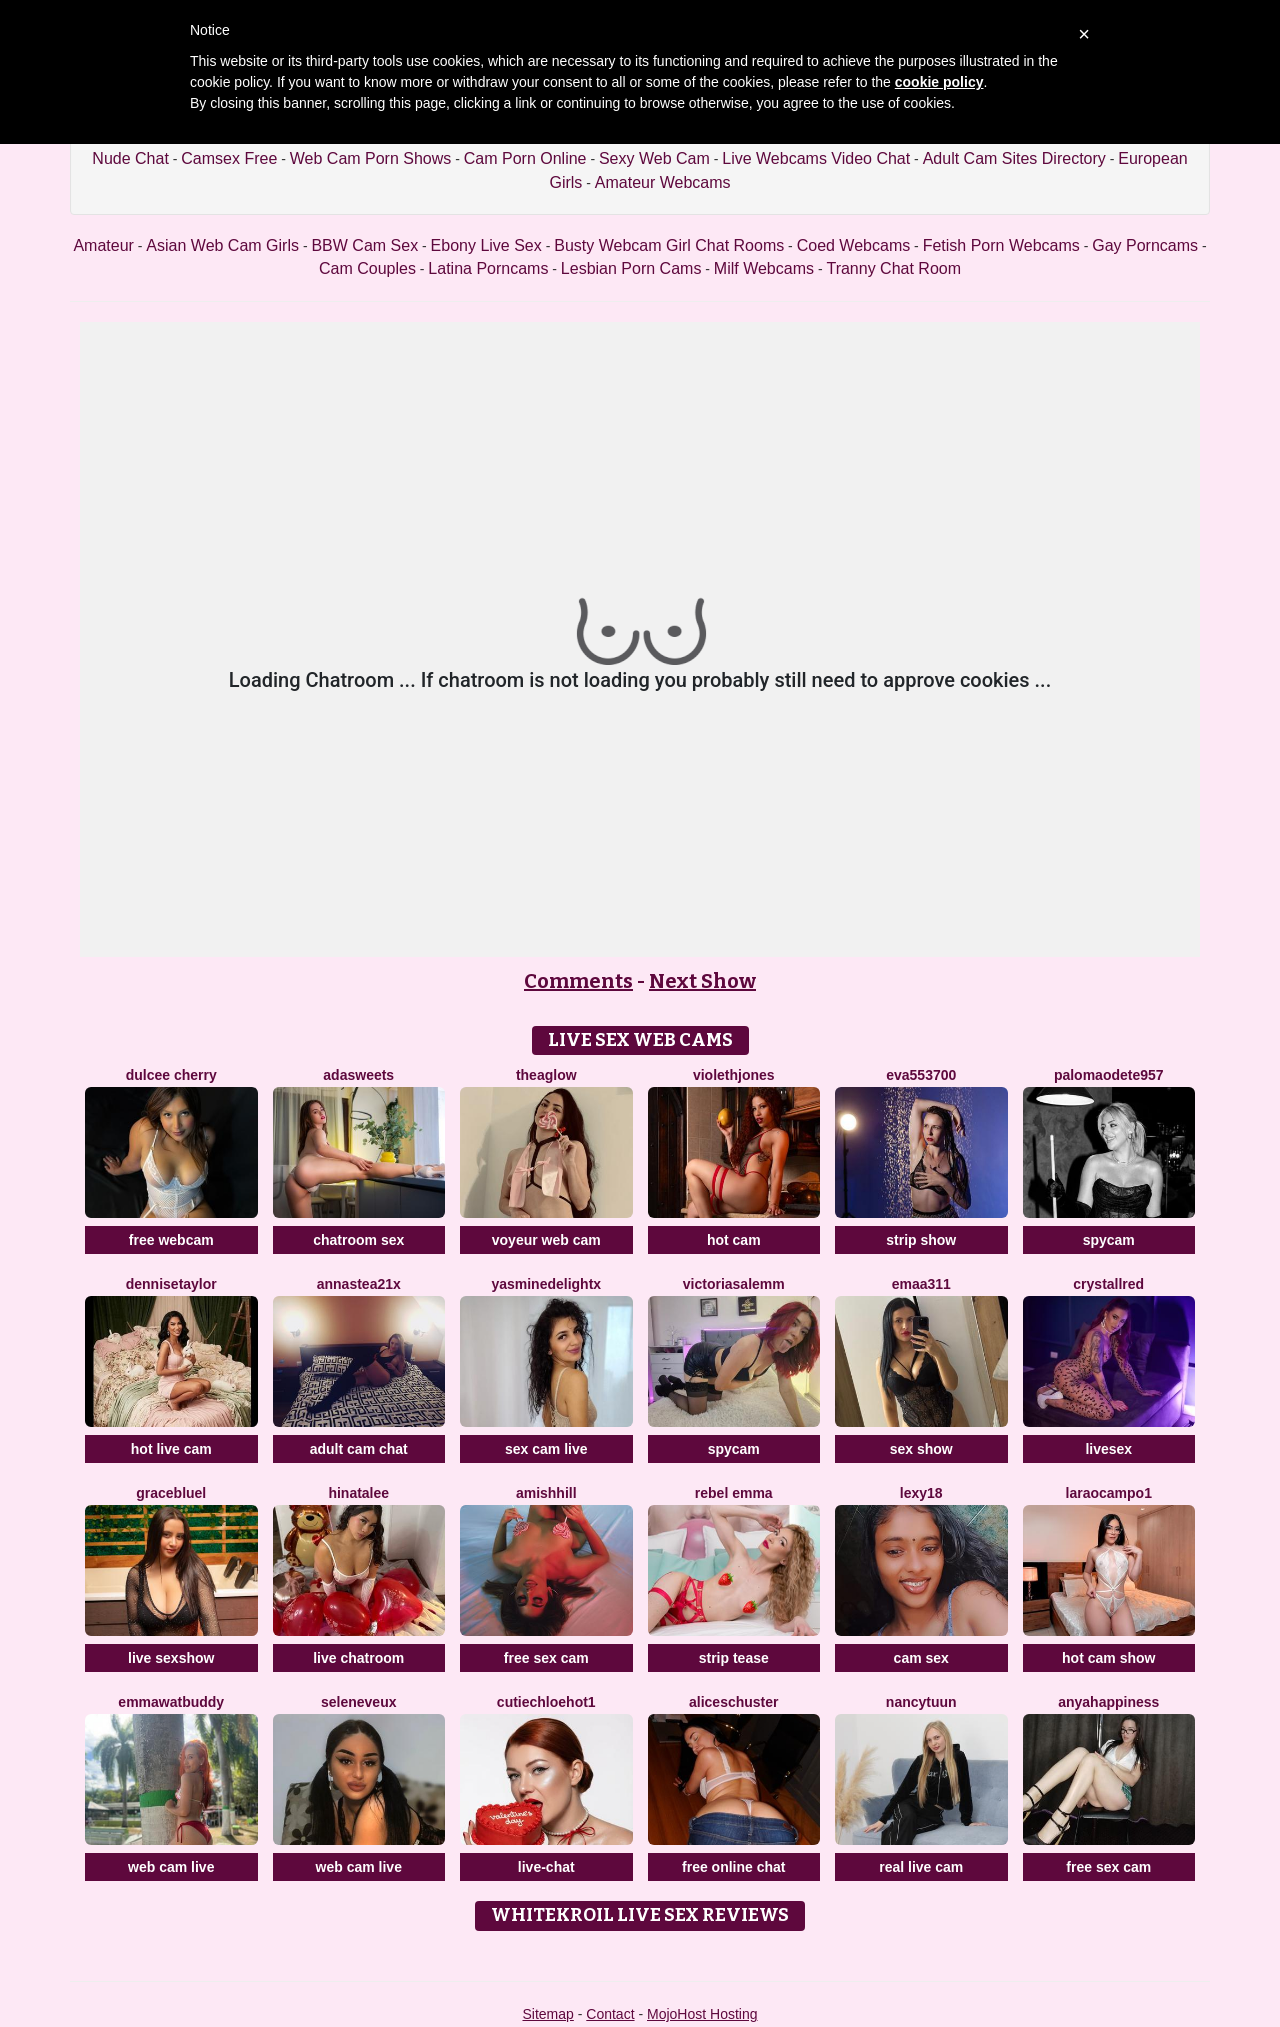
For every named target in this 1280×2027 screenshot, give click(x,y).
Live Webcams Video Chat (816, 158)
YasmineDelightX (546, 1284)
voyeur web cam (546, 1240)
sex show (921, 1449)
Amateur (103, 245)
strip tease (734, 1658)
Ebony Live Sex (486, 245)
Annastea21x (359, 1284)
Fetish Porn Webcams (1001, 245)
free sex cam (546, 1658)
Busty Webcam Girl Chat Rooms (669, 245)
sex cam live (546, 1449)
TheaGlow (546, 1075)
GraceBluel (171, 1493)
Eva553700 (921, 1075)
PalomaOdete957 (1109, 1075)
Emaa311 (921, 1284)
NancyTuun (921, 1702)
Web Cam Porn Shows (371, 158)
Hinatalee (358, 1493)
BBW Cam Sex (364, 245)
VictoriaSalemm (734, 1284)
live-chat (546, 1867)
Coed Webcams (854, 245)
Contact (610, 2014)
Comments (578, 981)
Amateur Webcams (663, 182)
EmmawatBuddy (171, 1702)
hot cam (734, 1240)
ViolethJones (734, 1075)
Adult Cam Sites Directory (1014, 158)
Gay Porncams (1145, 245)
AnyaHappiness (1108, 1702)
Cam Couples (367, 268)
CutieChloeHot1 (546, 1702)
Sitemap (547, 2014)
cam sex (921, 1658)
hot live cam (171, 1449)
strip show (921, 1240)
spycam (1109, 1240)
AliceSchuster (734, 1702)
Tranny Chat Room (893, 268)
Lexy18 (921, 1493)
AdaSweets (358, 1075)
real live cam (921, 1867)
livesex (1108, 1449)
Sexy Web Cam (654, 158)
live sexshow (171, 1658)
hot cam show (1108, 1658)
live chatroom (358, 1658)
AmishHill (546, 1493)
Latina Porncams (488, 268)
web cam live (171, 1867)
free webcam (171, 1240)
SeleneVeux (359, 1702)
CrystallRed (1108, 1284)
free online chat (733, 1867)
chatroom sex (358, 1240)
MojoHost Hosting (702, 2014)
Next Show (702, 981)
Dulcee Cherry (171, 1075)
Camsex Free (229, 158)
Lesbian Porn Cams (631, 268)
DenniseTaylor (171, 1284)
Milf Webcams (764, 268)
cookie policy (939, 82)
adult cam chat (359, 1449)
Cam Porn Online (525, 158)
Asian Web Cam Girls (222, 245)
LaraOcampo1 (1109, 1493)
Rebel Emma (734, 1493)
